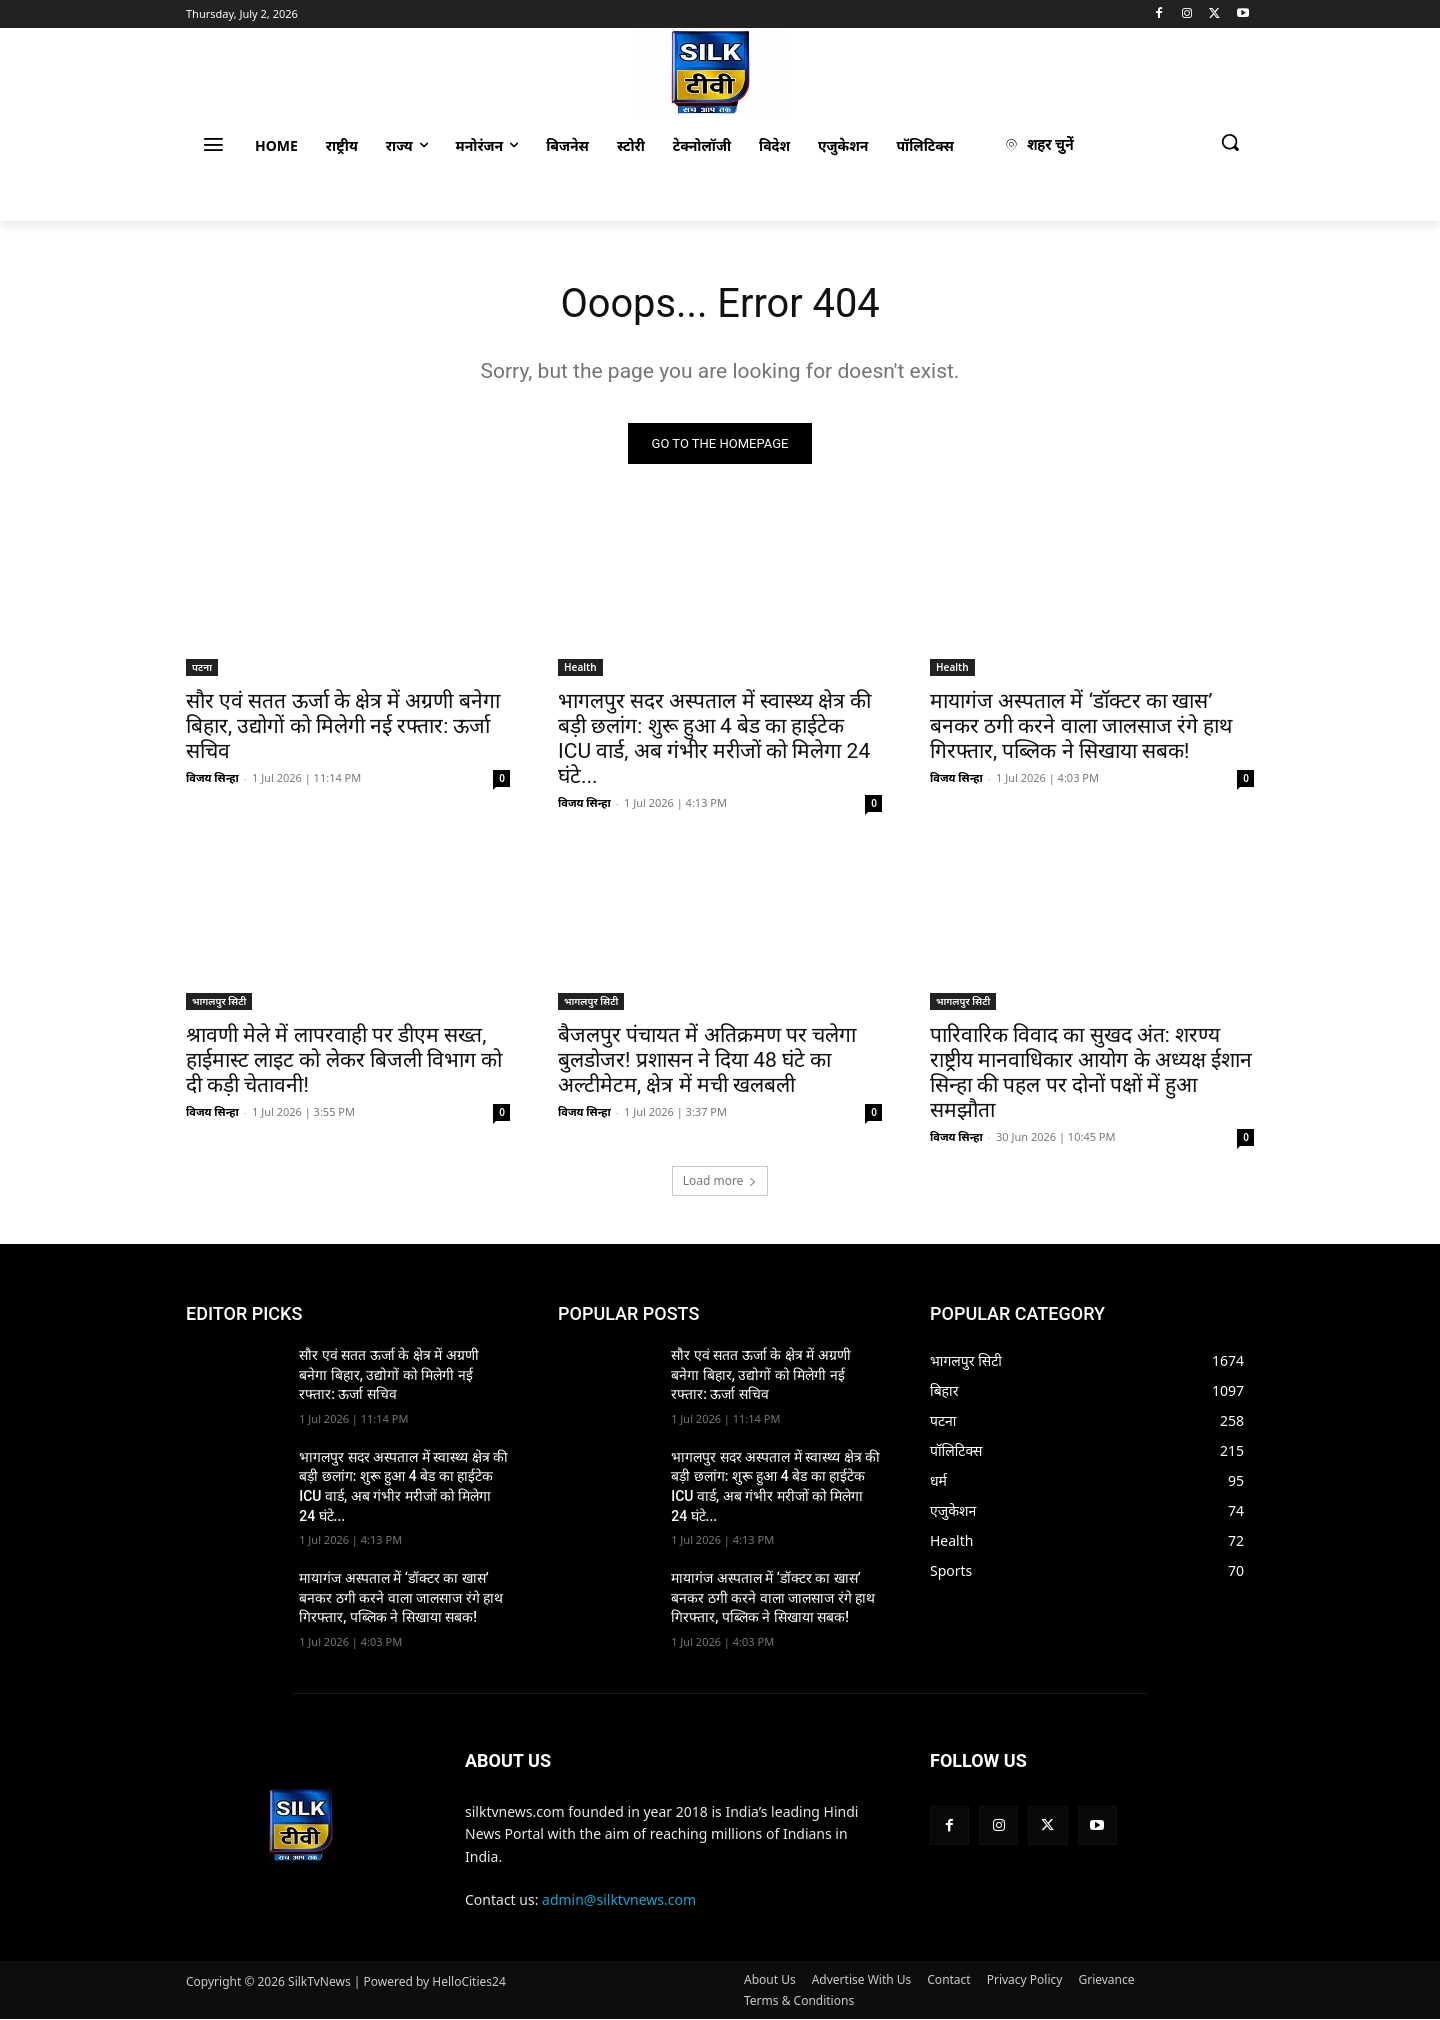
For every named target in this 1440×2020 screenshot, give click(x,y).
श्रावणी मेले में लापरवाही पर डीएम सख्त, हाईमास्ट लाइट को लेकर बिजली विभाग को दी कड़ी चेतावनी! (344, 1060)
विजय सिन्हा (212, 777)
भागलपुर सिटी (219, 1001)
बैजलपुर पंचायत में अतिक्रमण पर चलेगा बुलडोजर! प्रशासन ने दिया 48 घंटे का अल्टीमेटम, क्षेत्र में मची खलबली (707, 1060)
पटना (202, 667)
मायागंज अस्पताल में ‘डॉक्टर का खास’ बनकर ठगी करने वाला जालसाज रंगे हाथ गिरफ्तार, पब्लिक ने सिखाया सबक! (1081, 726)
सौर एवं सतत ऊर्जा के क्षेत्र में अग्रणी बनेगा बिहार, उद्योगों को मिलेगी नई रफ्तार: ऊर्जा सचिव (343, 726)
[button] (1230, 142)
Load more (720, 1180)
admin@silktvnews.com (619, 1899)
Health (580, 667)
